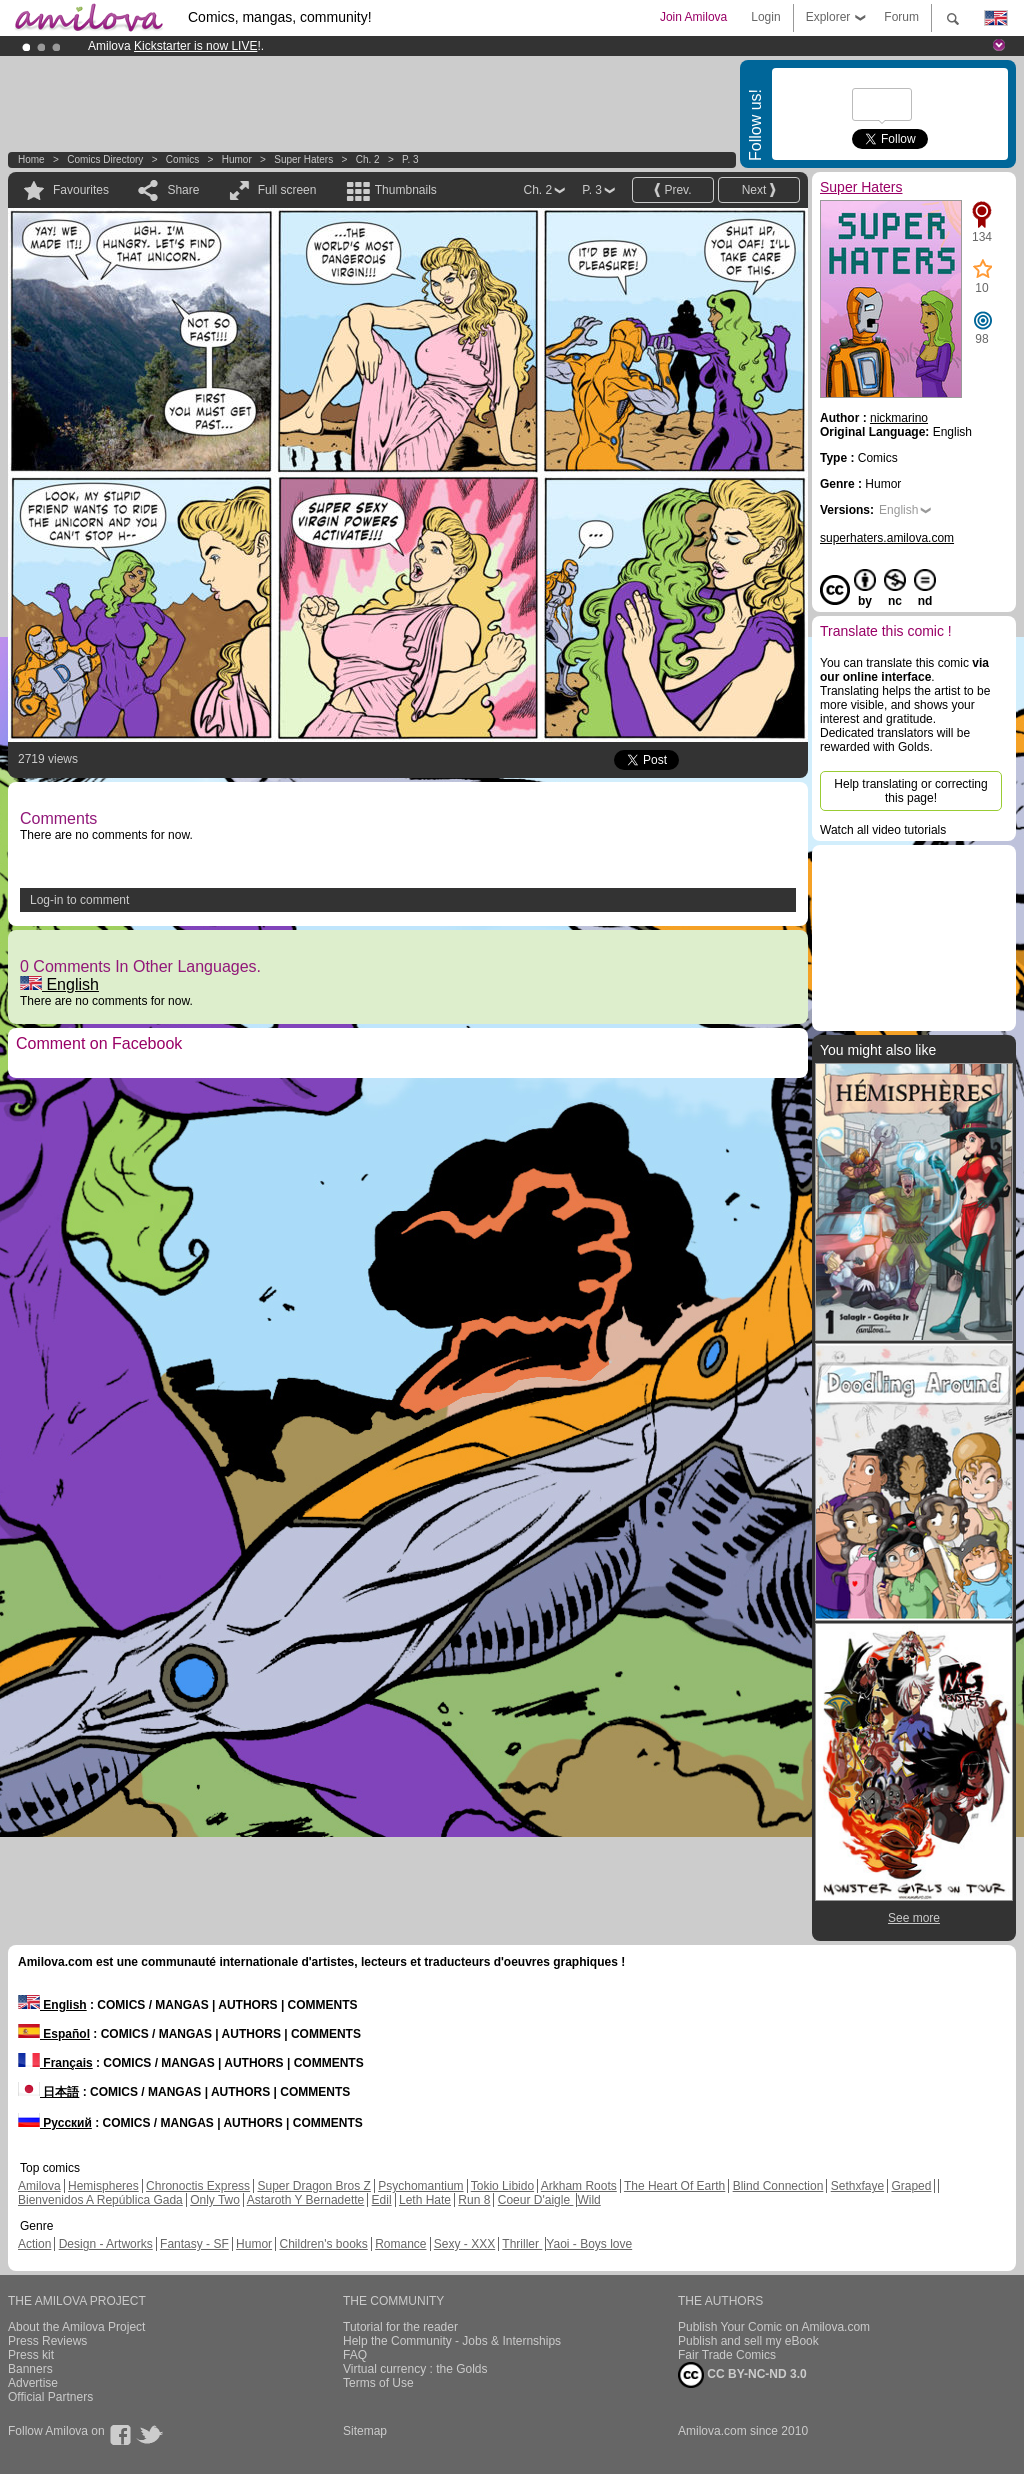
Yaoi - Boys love (589, 2244)
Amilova (39, 2186)
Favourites (81, 190)
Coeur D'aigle (536, 2200)
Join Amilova (693, 17)
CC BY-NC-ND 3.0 (742, 2375)
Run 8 (474, 2200)
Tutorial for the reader (400, 2327)
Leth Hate (425, 2200)
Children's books (323, 2244)
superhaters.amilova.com (887, 538)
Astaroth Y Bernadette (306, 2200)
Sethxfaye (857, 2186)
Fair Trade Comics (727, 2355)
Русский (55, 2123)
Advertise (33, 2383)
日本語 (48, 2092)
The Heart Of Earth (674, 2186)
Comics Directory (105, 159)
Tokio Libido (502, 2186)
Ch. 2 (368, 159)
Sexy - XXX (464, 2244)
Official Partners (50, 2397)
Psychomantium (420, 2186)
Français (55, 2063)
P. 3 (410, 159)
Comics (182, 159)
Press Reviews (47, 2341)
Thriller (522, 2244)
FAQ (355, 2355)
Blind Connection (778, 2186)
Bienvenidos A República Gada (100, 2200)
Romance (400, 2244)
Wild (588, 2200)
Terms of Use (378, 2383)
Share (183, 190)
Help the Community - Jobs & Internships (452, 2341)
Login (765, 17)
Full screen (287, 190)
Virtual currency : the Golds (415, 2369)
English (59, 984)
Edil (382, 2200)
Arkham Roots (579, 2186)
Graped (911, 2186)
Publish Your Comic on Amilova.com (774, 2327)
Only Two (215, 2200)
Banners (30, 2369)
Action (34, 2244)
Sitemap (365, 2431)
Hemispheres (103, 2186)
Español (54, 2034)
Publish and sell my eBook (748, 2341)
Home (31, 159)
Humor (237, 159)
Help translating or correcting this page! (910, 791)
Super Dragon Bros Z (313, 2186)
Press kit (31, 2355)
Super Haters (303, 159)
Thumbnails (406, 190)
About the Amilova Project (76, 2327)
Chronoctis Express (198, 2186)
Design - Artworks (106, 2244)
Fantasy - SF (194, 2244)
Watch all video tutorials (883, 830)
